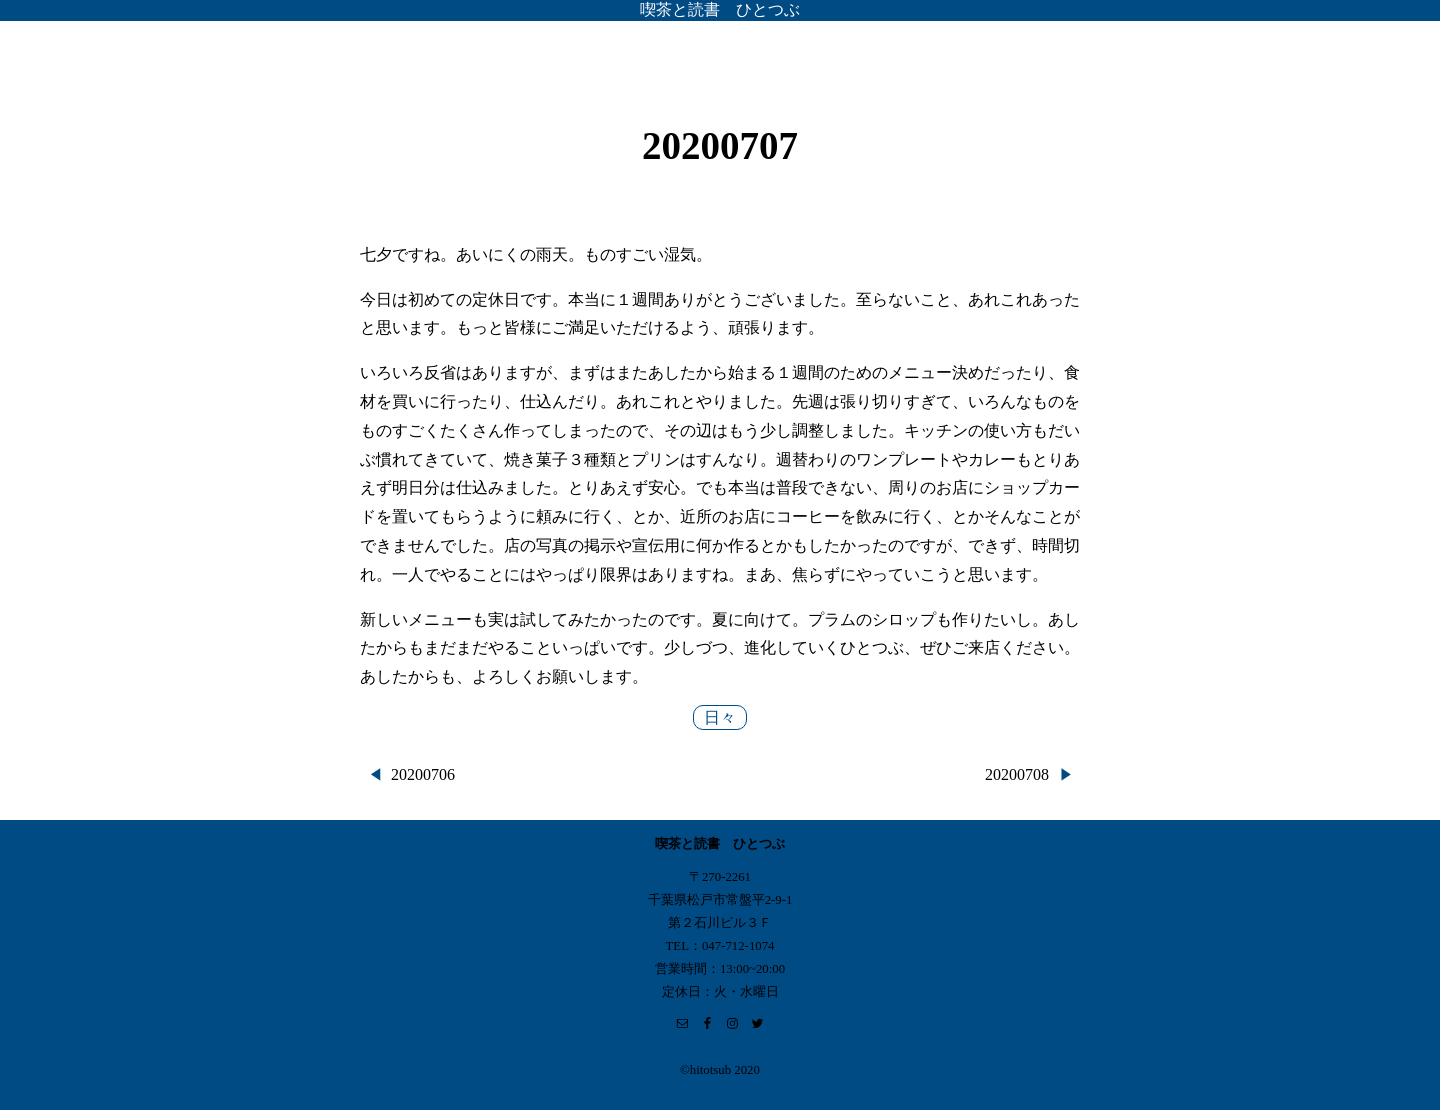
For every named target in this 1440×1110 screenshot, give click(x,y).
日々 (720, 717)
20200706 (423, 774)
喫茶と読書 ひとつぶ (720, 9)
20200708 (1017, 774)
